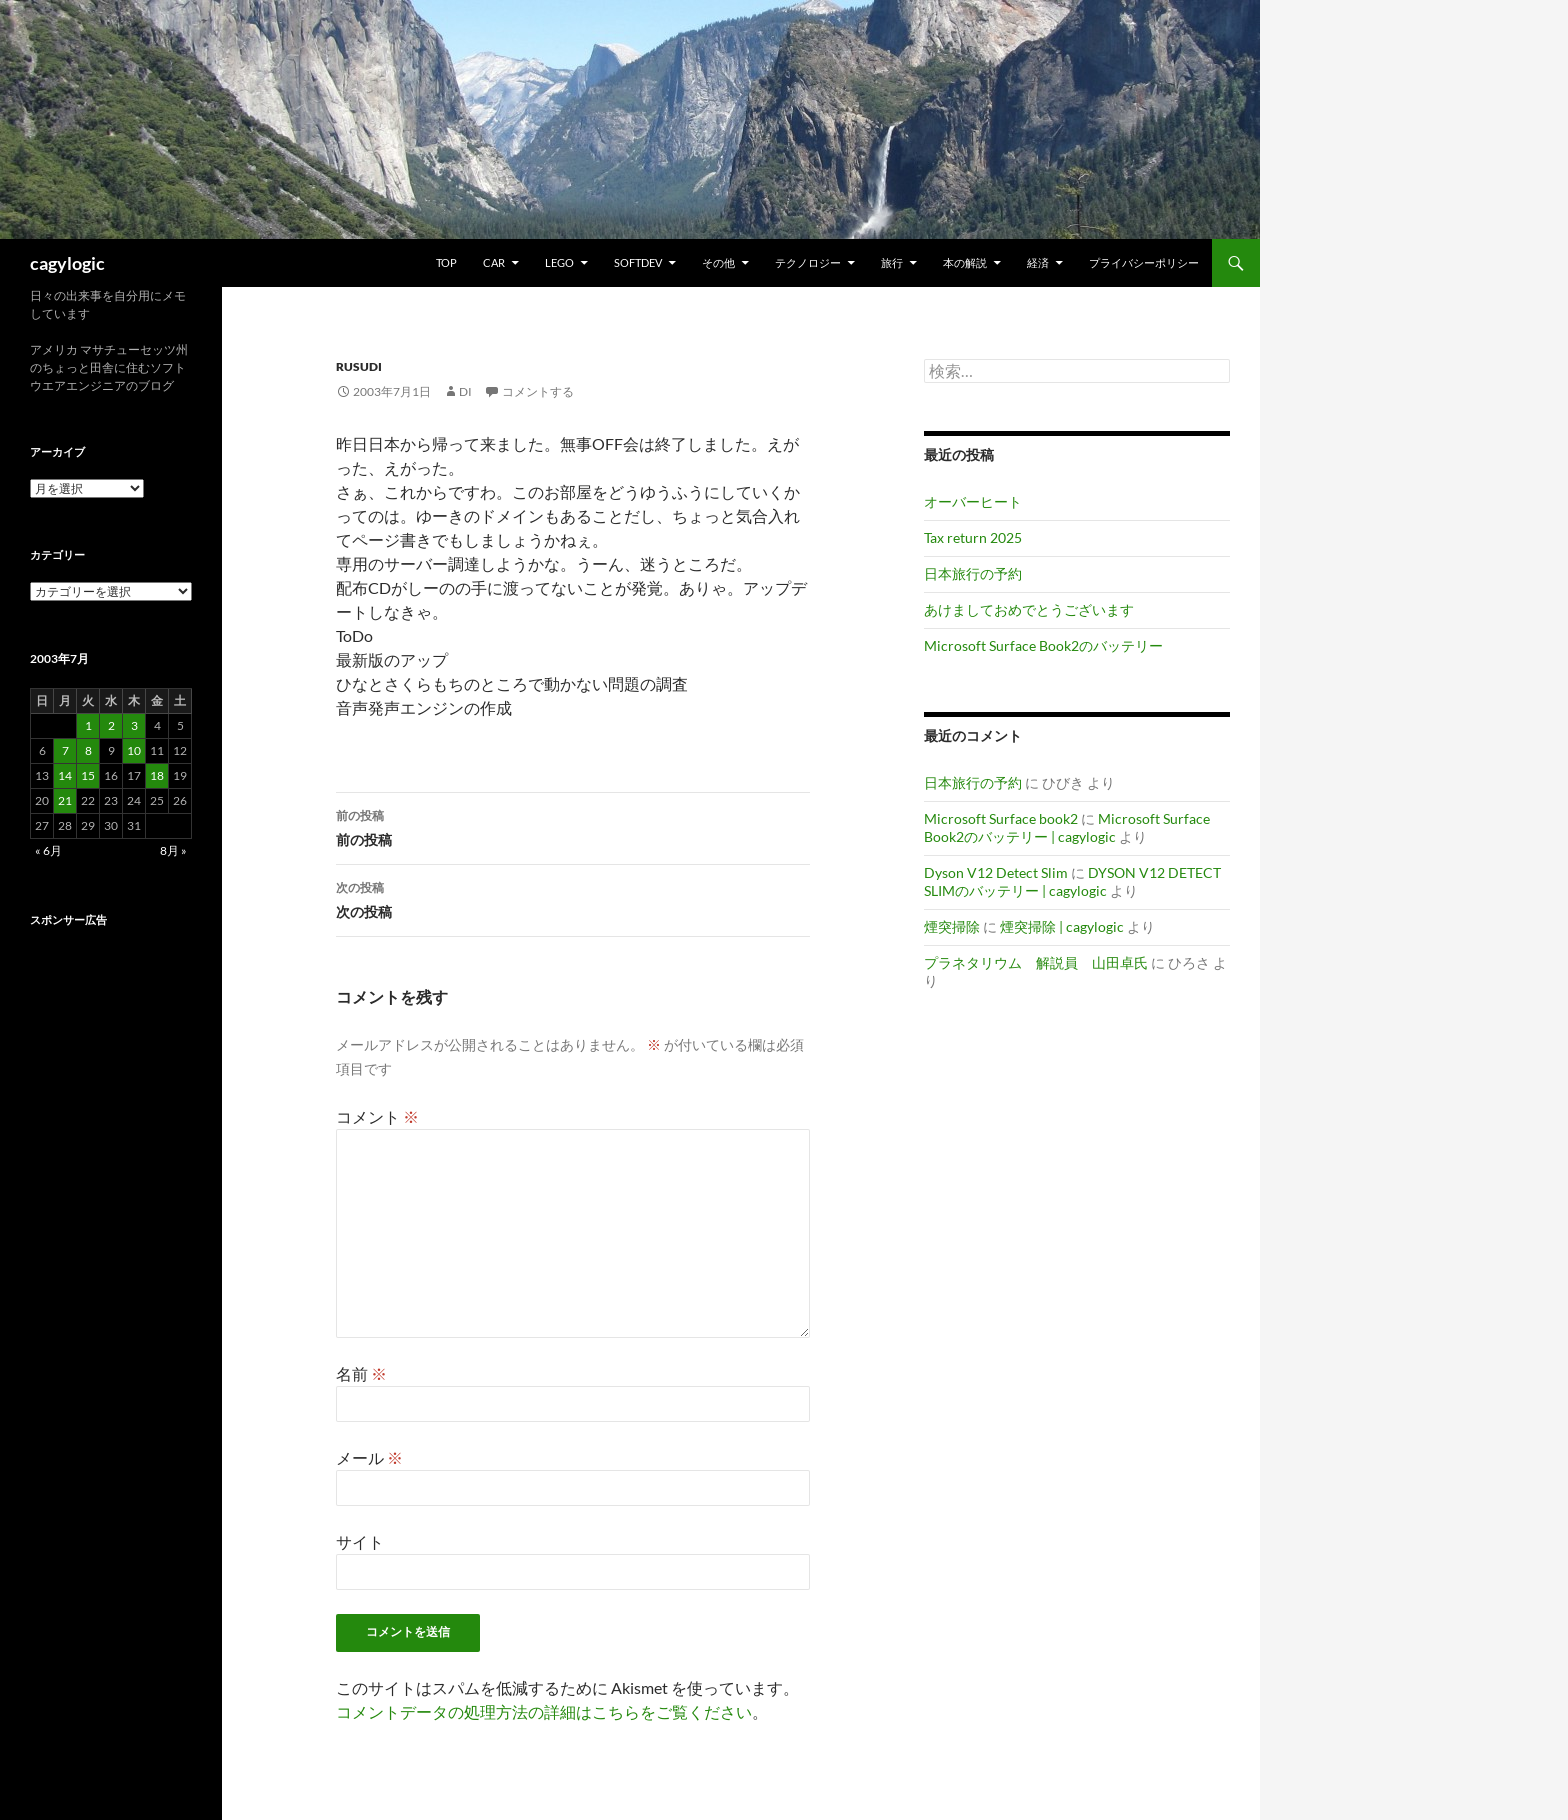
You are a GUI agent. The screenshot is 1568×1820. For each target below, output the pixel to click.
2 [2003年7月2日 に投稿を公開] (111, 725)
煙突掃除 (952, 926)
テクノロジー (808, 262)
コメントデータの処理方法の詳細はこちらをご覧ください (544, 1711)
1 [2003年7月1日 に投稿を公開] (88, 725)
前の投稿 (573, 826)
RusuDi (359, 366)
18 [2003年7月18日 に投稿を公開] (157, 775)
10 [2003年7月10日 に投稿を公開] (134, 750)
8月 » (173, 850)
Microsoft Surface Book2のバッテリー (1043, 645)
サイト (360, 1541)
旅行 (892, 262)
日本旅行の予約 (973, 573)
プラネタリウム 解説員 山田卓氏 (1036, 962)
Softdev (638, 262)
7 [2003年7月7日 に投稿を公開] (65, 750)
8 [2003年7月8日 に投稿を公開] (88, 750)
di (465, 391)
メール (369, 1457)
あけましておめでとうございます (1029, 609)
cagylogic (67, 263)
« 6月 (48, 850)
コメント (377, 1116)
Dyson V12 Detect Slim (996, 872)
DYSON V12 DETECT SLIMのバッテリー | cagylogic (1072, 881)
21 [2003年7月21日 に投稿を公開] (65, 800)
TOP (446, 262)
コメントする (538, 391)
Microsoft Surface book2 (1001, 818)
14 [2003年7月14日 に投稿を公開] (65, 775)
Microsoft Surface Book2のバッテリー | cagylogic (1067, 827)
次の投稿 (573, 898)
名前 (361, 1373)
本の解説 (965, 262)
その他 (718, 262)
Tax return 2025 (973, 537)
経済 (1038, 262)
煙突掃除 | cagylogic (1062, 926)
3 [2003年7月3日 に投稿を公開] (134, 725)
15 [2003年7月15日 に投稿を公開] (88, 775)
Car (494, 262)
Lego (559, 262)
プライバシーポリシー (1144, 262)
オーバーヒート (973, 501)
